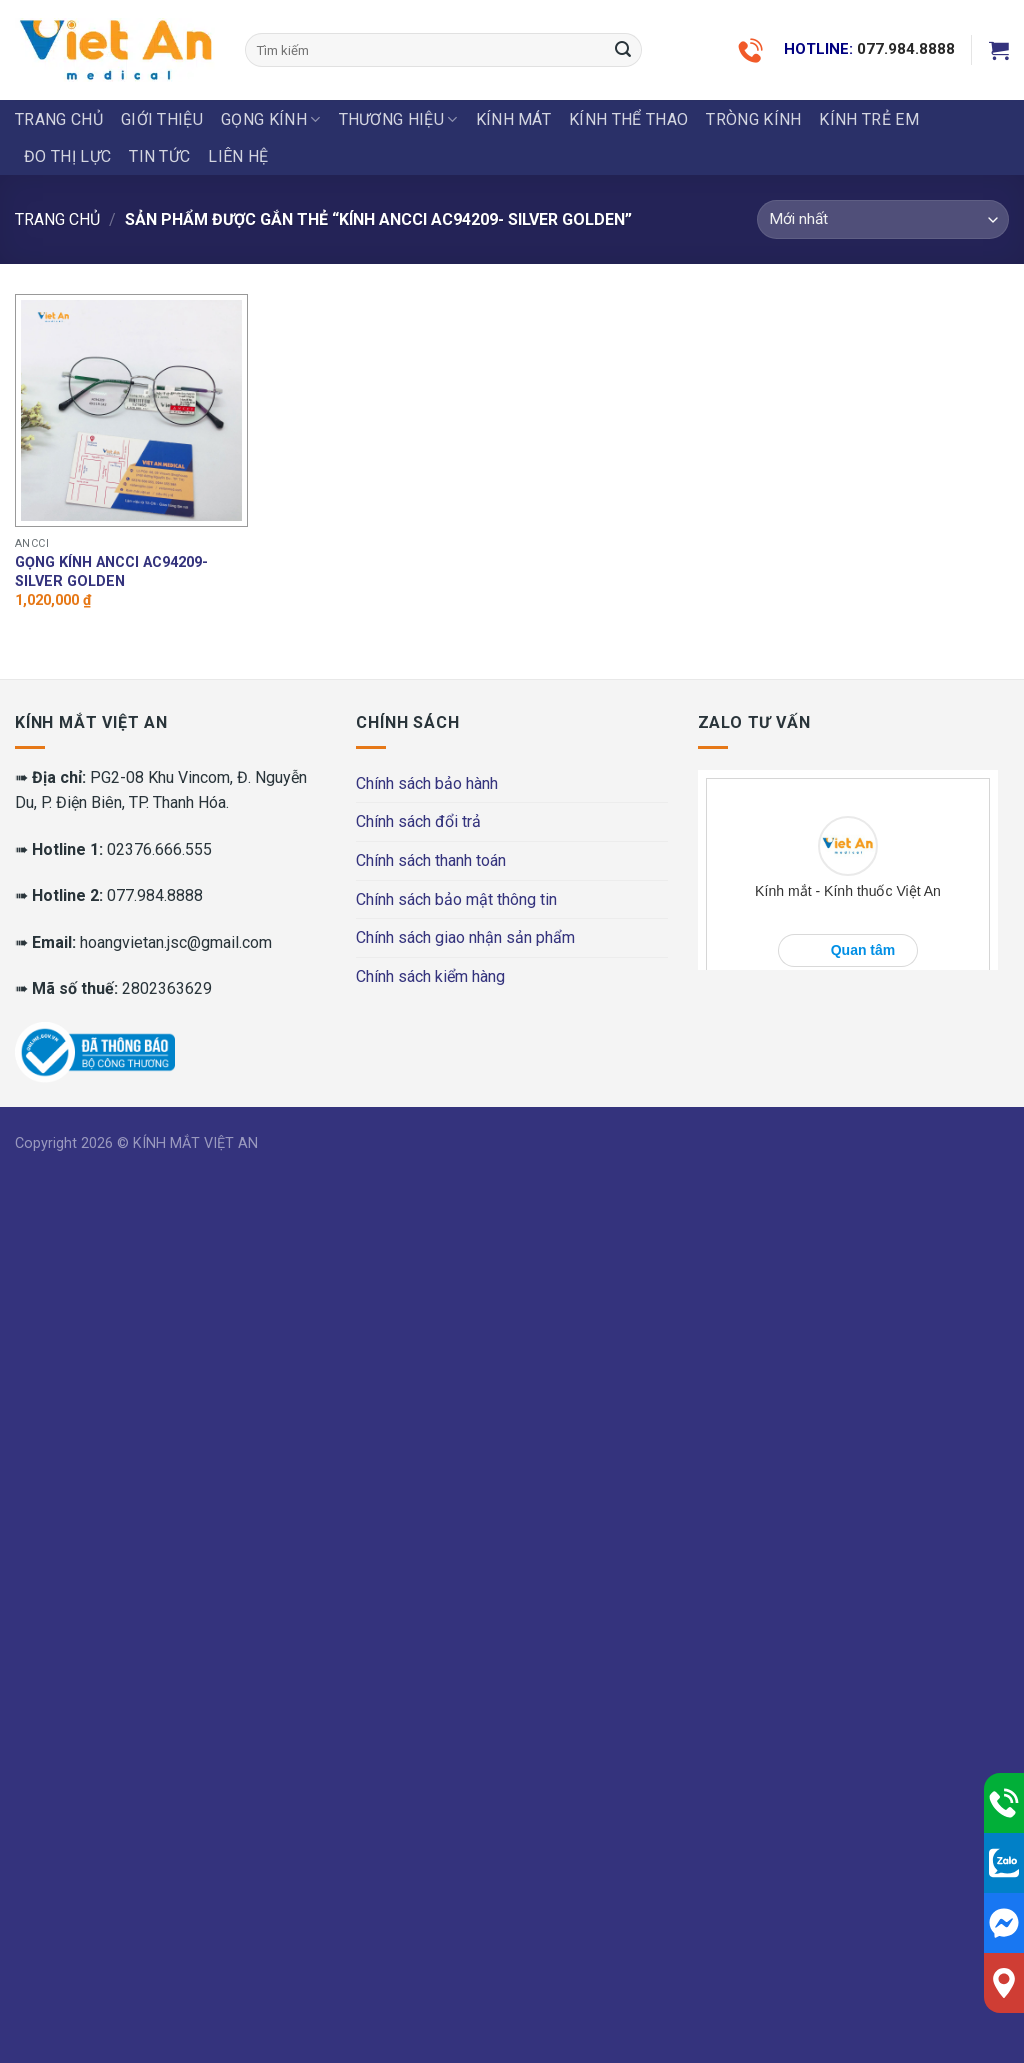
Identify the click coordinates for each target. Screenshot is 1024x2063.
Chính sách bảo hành (427, 783)
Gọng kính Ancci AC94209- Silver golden (111, 572)
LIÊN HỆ (238, 156)
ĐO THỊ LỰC (67, 156)
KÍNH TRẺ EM (869, 119)
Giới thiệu (162, 119)
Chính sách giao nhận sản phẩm (465, 937)
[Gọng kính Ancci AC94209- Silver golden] (131, 410)
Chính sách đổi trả (418, 821)
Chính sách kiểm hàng (430, 976)
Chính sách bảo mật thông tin (456, 899)
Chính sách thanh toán (431, 860)
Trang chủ (59, 119)
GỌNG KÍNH (270, 120)
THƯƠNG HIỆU (398, 120)
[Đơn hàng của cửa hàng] (883, 219)
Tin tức (159, 156)
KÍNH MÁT (514, 119)
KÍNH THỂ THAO (628, 119)
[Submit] (623, 50)
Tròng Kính (753, 119)
